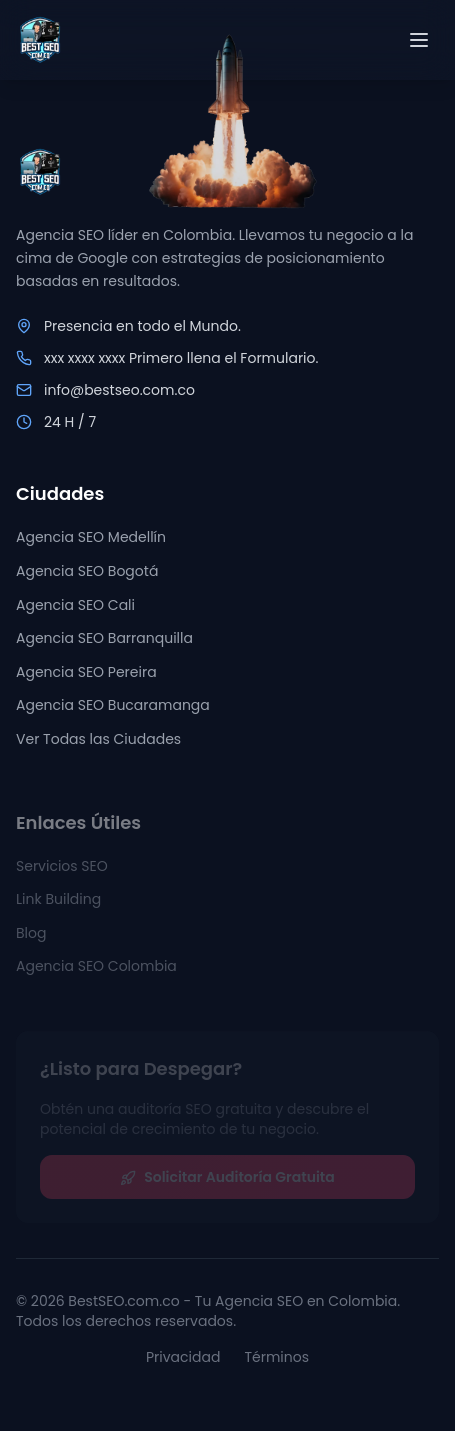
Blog (31, 938)
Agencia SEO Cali (75, 606)
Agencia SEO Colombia (96, 972)
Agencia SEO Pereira (86, 673)
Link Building (58, 904)
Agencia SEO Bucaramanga (113, 707)
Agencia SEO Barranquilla (104, 639)
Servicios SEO (62, 871)
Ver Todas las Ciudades (98, 740)
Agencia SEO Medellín (91, 539)
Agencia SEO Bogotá (87, 572)
